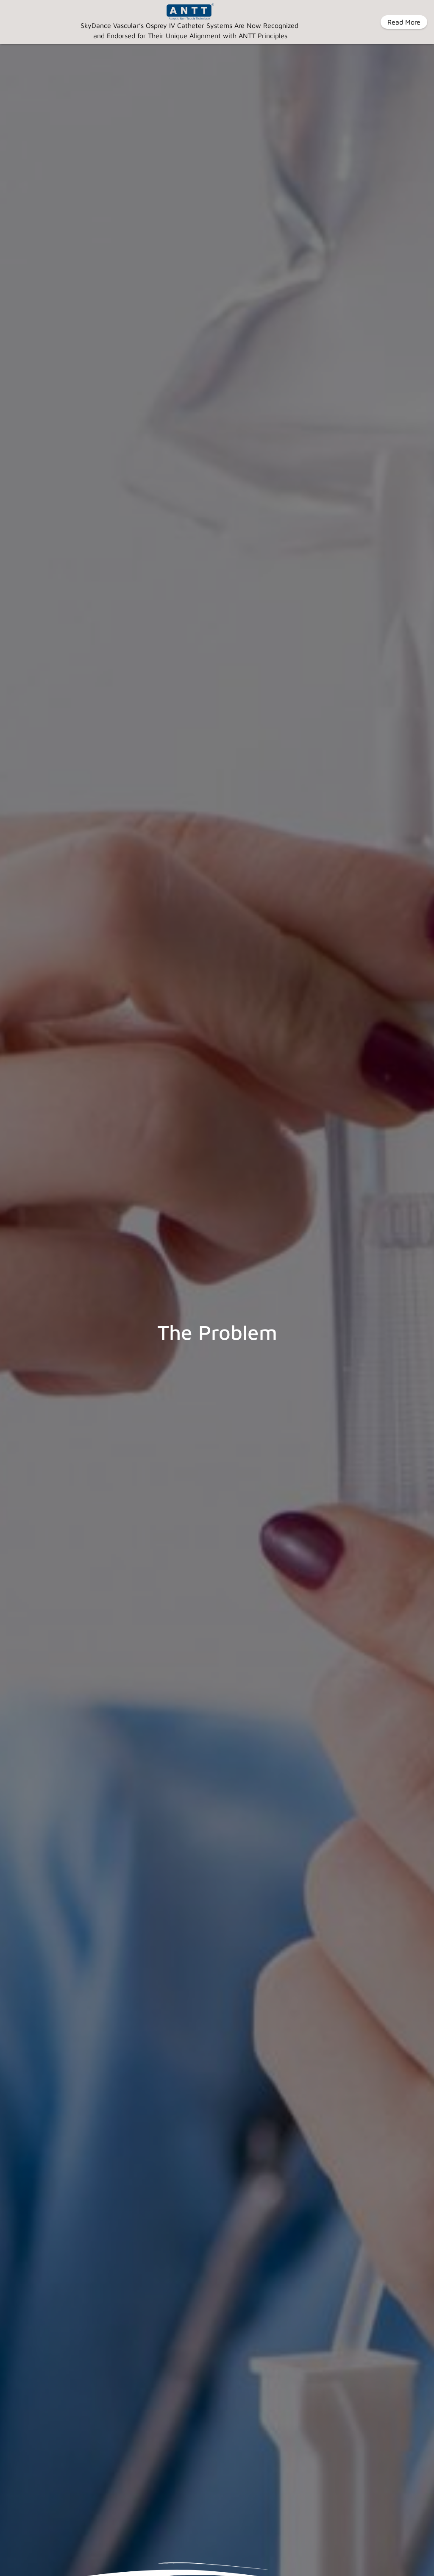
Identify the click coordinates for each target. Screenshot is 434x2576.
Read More (403, 22)
